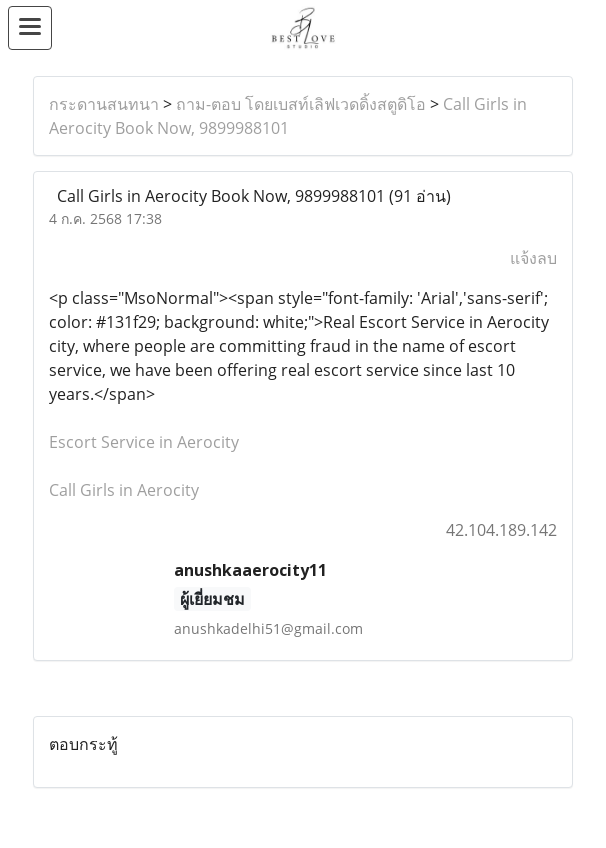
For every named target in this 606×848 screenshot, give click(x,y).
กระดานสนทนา (104, 104)
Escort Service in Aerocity (144, 442)
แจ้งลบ (533, 258)
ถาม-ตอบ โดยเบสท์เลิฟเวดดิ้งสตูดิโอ (301, 104)
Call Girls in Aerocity (124, 490)
